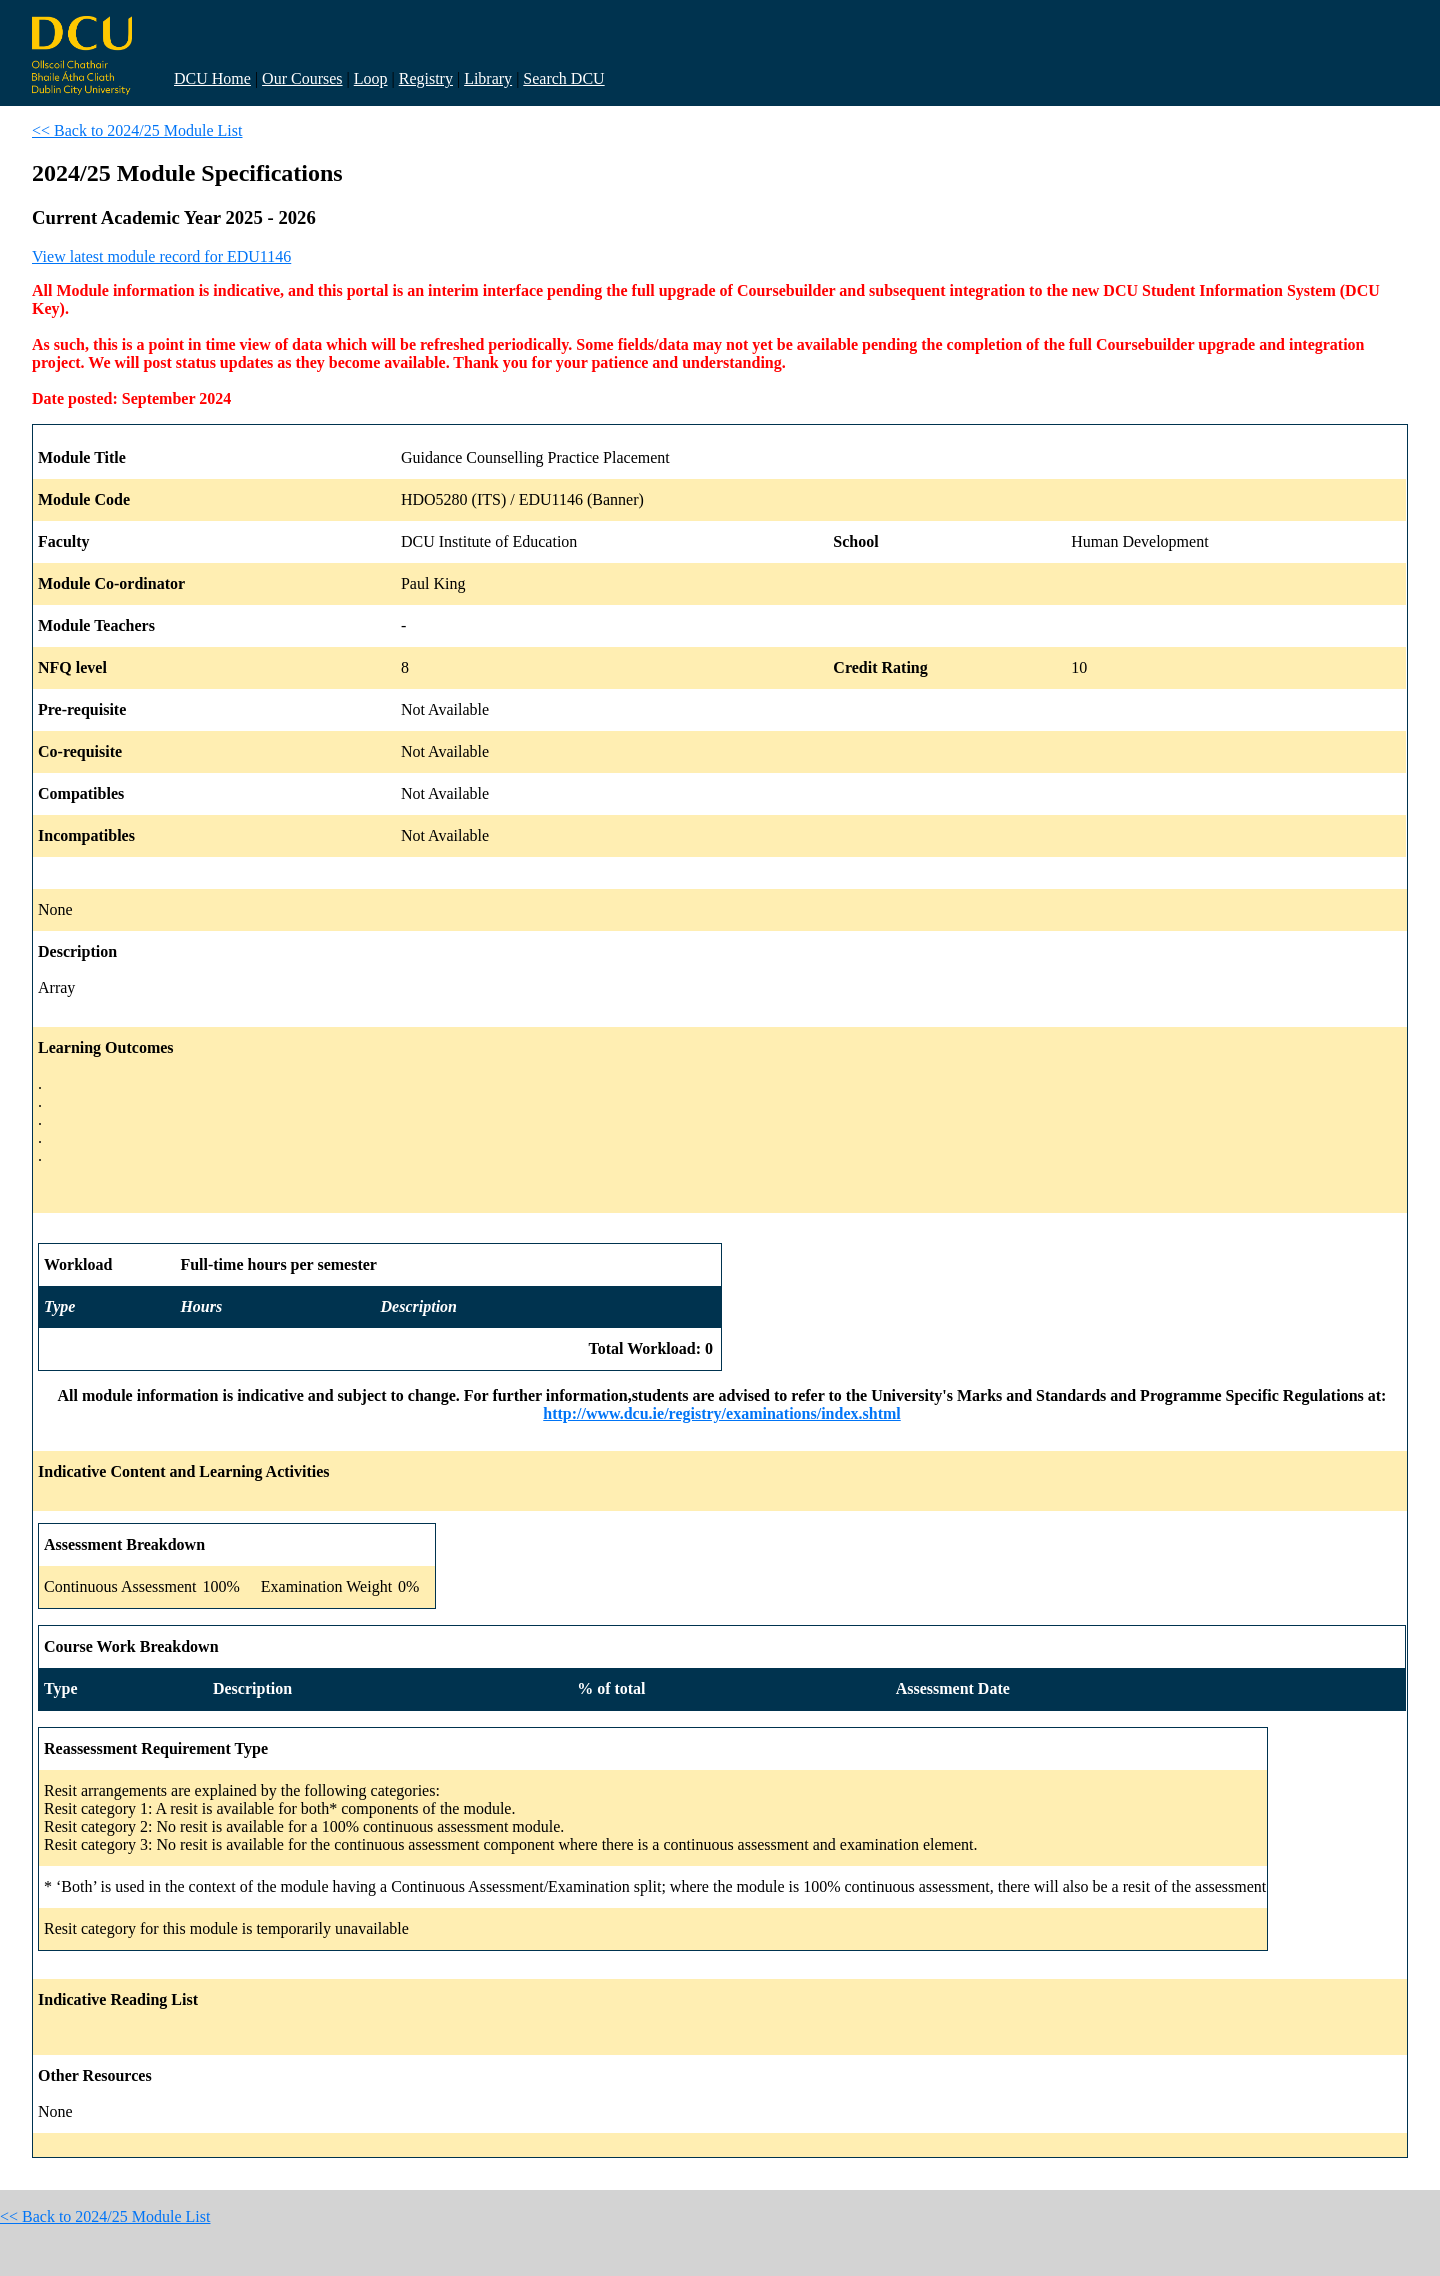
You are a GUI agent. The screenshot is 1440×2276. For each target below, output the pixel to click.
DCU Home (212, 78)
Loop (371, 78)
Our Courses (302, 78)
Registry (426, 78)
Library (488, 78)
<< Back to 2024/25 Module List (137, 130)
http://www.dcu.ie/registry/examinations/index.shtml (722, 1413)
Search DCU (563, 78)
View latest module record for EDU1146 (161, 256)
